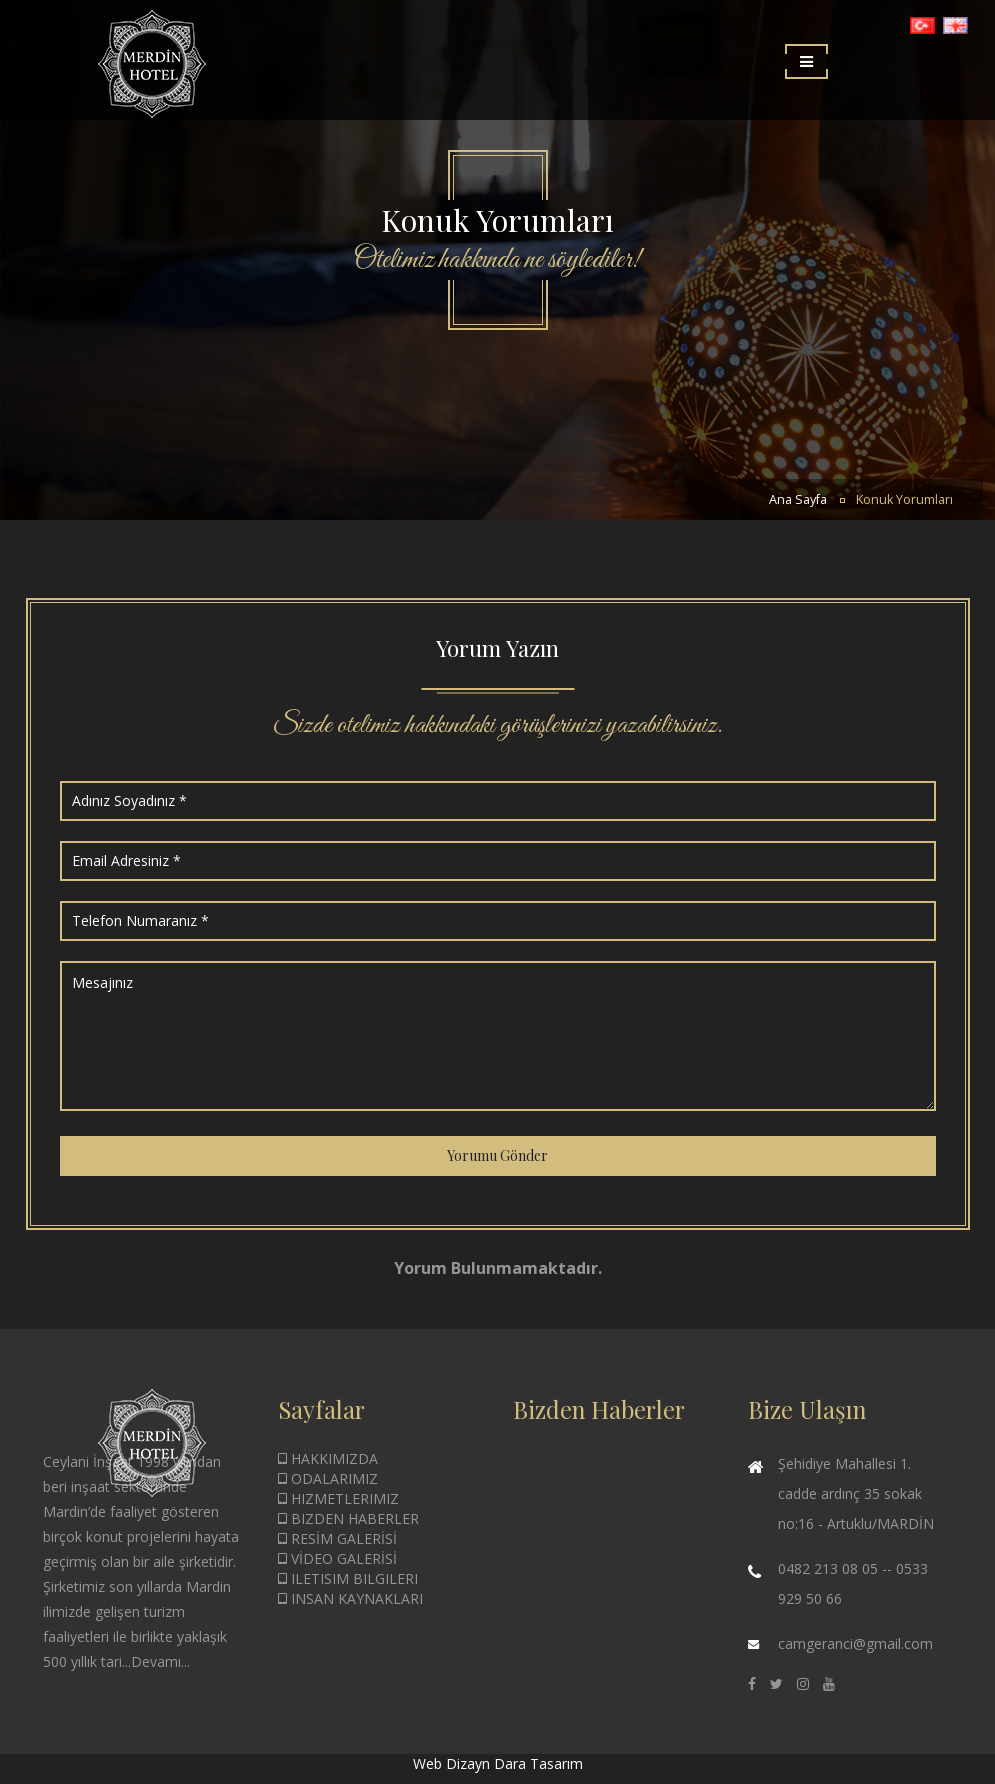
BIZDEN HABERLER (348, 1518)
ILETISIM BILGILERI (348, 1578)
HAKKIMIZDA (328, 1458)
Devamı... (160, 1661)
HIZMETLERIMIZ (338, 1498)
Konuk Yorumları (904, 499)
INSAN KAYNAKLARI (350, 1598)
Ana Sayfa (798, 499)
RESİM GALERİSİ (337, 1538)
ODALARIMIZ (328, 1478)
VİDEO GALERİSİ (337, 1558)
